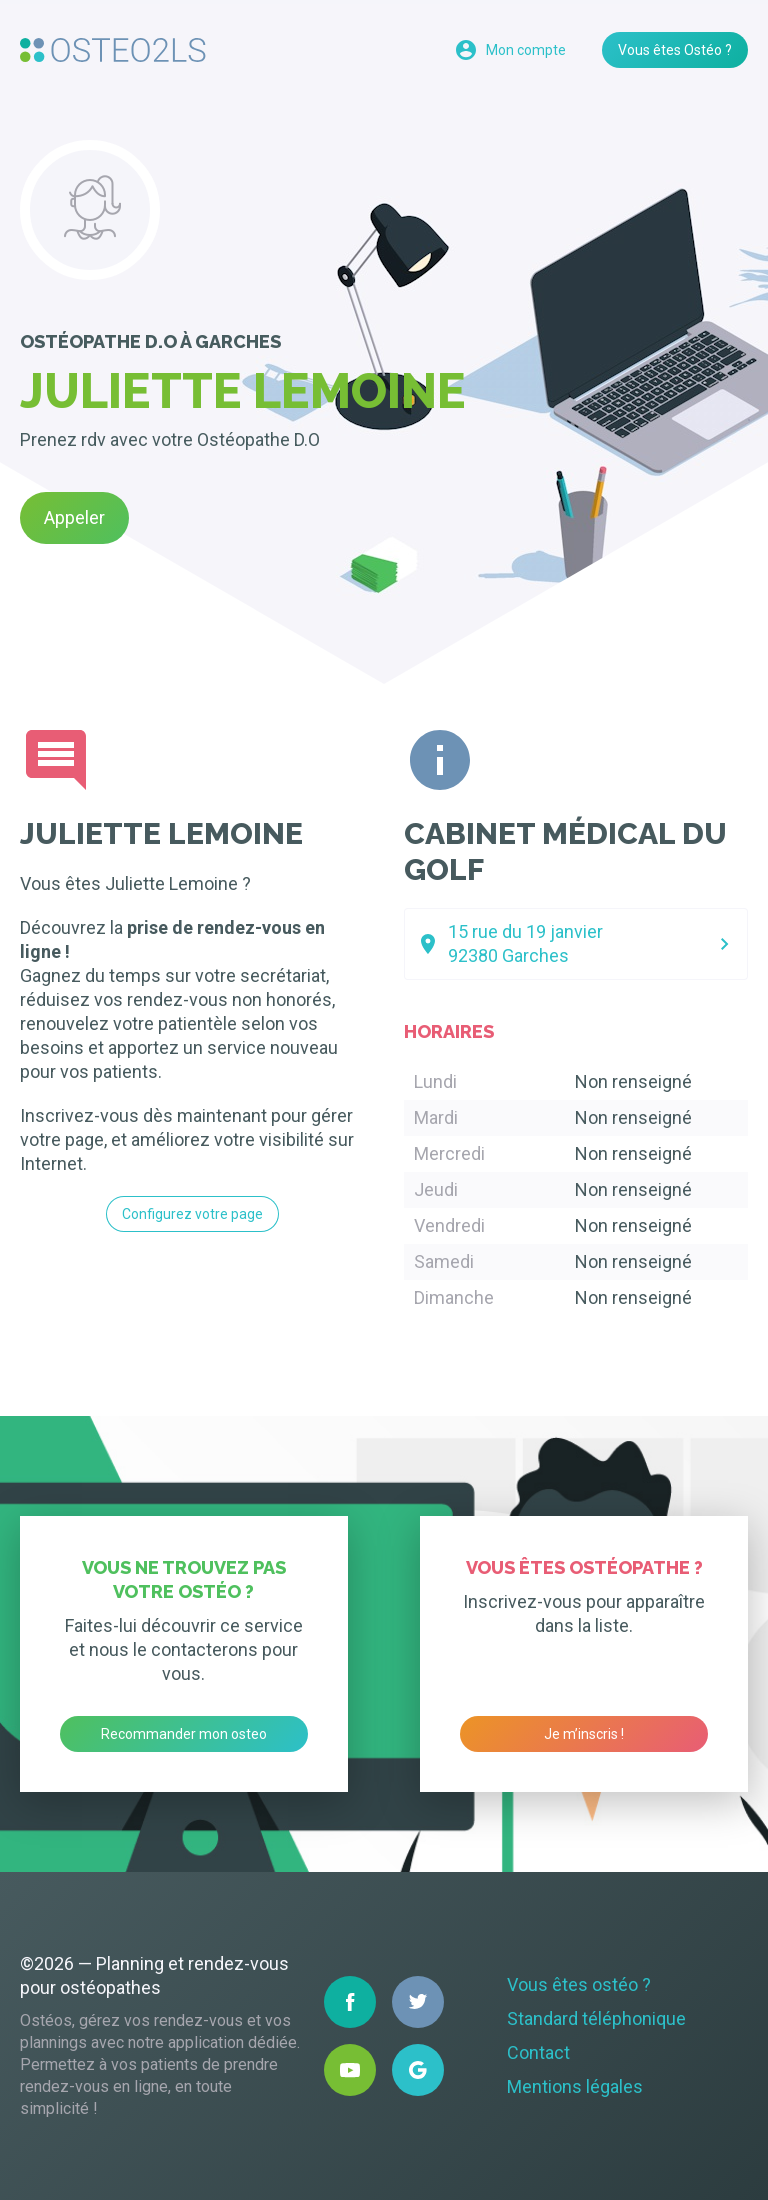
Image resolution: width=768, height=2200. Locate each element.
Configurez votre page (192, 1214)
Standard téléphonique (596, 2018)
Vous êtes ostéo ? (579, 1984)
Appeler (74, 517)
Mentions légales (575, 2086)
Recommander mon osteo (184, 1734)
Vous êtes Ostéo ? (675, 50)
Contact (538, 2052)
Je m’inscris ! (584, 1734)
